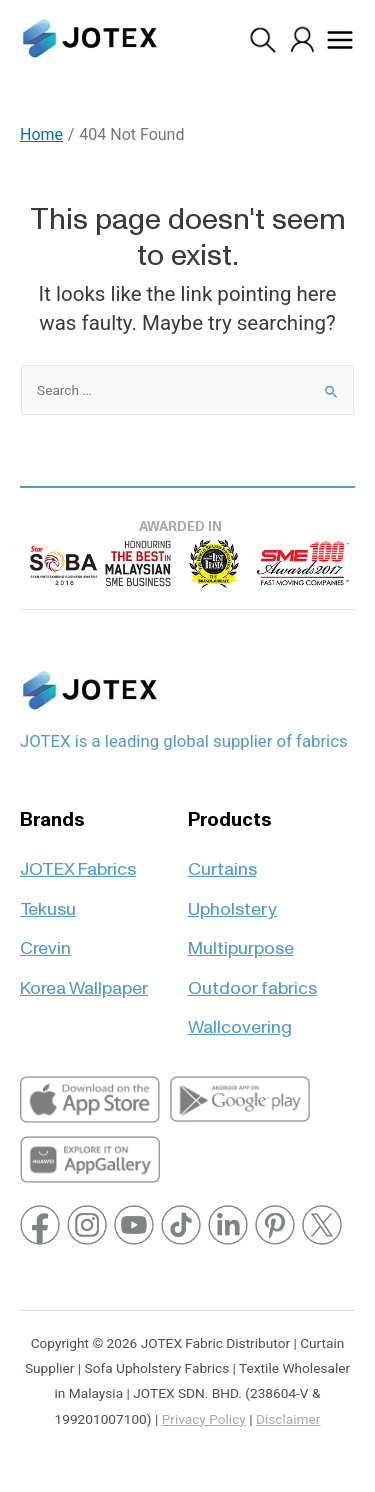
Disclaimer (288, 1419)
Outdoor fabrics (252, 979)
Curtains (222, 860)
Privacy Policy (204, 1419)
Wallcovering (240, 1018)
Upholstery (232, 900)
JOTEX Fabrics (78, 860)
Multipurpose (241, 939)
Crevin (45, 939)
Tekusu (48, 900)
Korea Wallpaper (84, 979)
